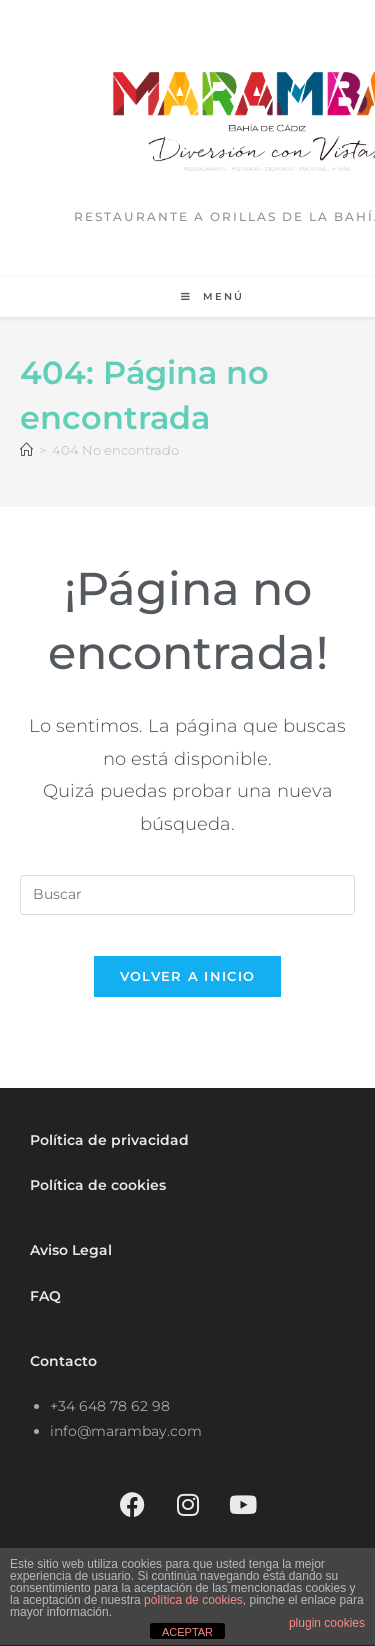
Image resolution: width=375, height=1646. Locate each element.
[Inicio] (26, 450)
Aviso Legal (71, 1250)
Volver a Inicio (188, 976)
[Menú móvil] (212, 296)
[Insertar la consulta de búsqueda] (187, 895)
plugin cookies (327, 1623)
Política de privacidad (109, 1140)
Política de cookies (98, 1185)
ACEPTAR (187, 1632)
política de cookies (193, 1600)
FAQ (45, 1296)
